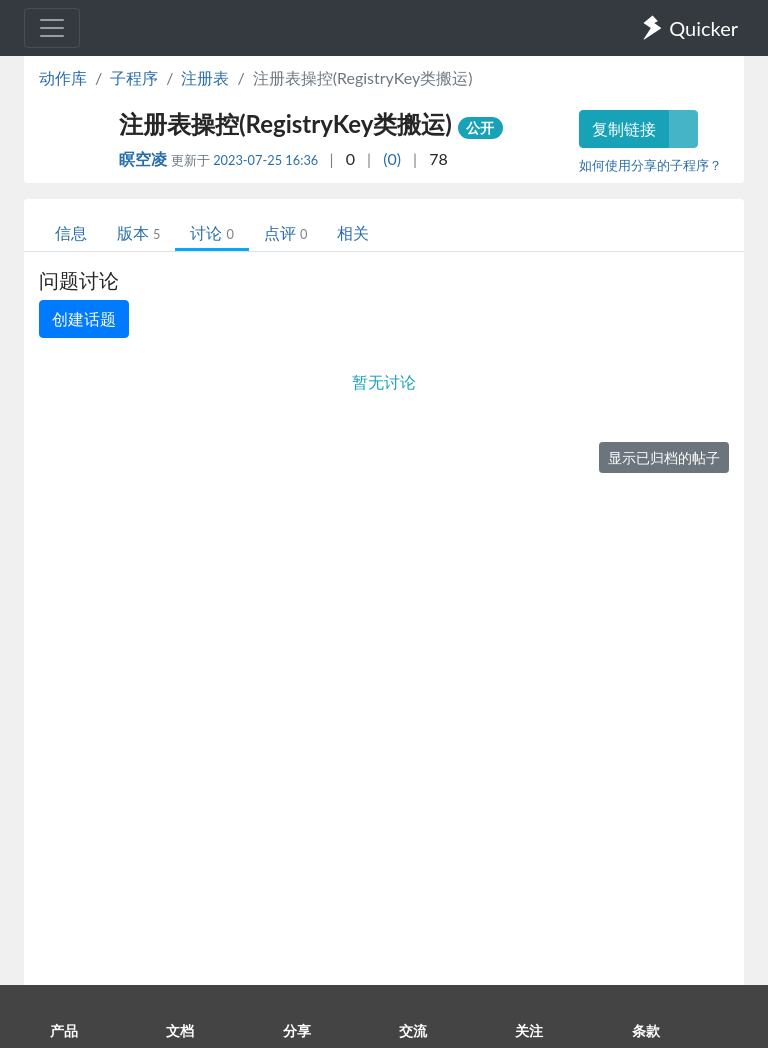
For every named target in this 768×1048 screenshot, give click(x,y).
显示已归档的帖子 (664, 457)
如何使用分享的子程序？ (650, 165)
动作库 (63, 77)
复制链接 (624, 128)
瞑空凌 (145, 158)
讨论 (211, 232)
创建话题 (84, 318)
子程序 (134, 77)
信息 (71, 232)
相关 (353, 232)
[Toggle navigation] (52, 28)
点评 (285, 232)
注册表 (205, 77)
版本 (138, 232)
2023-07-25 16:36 (265, 160)
